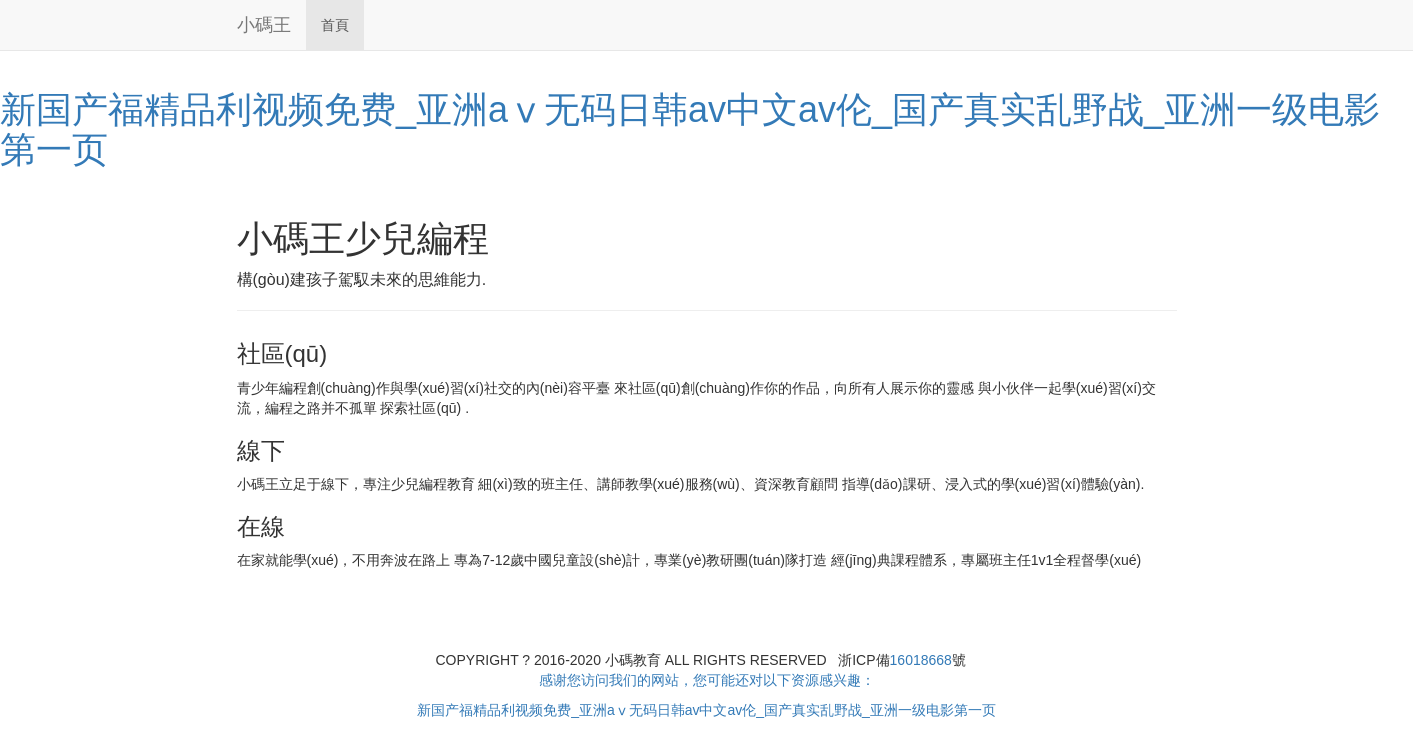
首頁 (335, 25)
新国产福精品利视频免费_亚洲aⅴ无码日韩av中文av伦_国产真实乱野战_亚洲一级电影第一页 (690, 129)
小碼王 (264, 25)
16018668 (921, 660)
